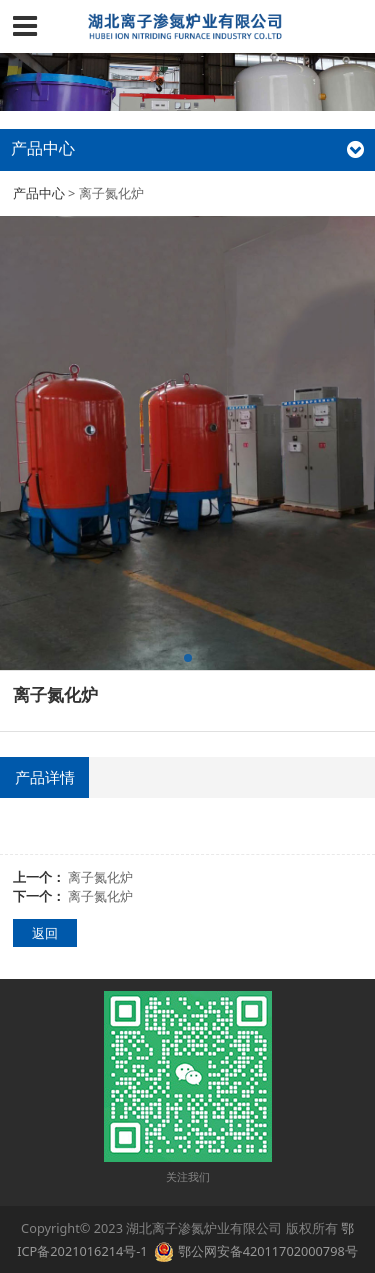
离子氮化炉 (100, 877)
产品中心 (39, 193)
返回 (45, 933)
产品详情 (45, 777)
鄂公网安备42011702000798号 (268, 1251)
